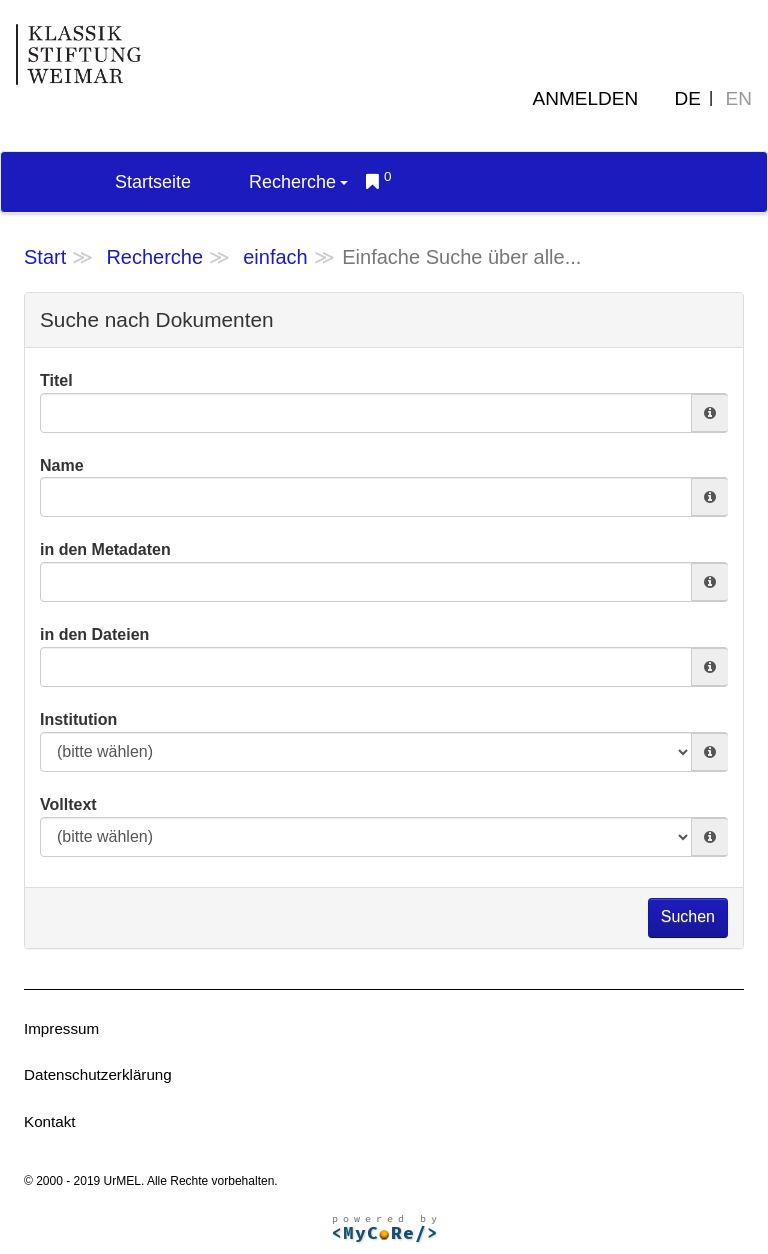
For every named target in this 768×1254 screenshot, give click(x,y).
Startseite (153, 182)
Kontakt (50, 1121)
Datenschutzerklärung (98, 1074)
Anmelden (586, 98)
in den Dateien (94, 634)
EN (739, 98)
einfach (275, 257)
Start (45, 257)
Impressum (61, 1028)
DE (688, 98)
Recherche (298, 182)
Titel (56, 380)
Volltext (68, 804)
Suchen (688, 916)
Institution (78, 719)
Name (62, 465)
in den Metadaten (105, 549)
